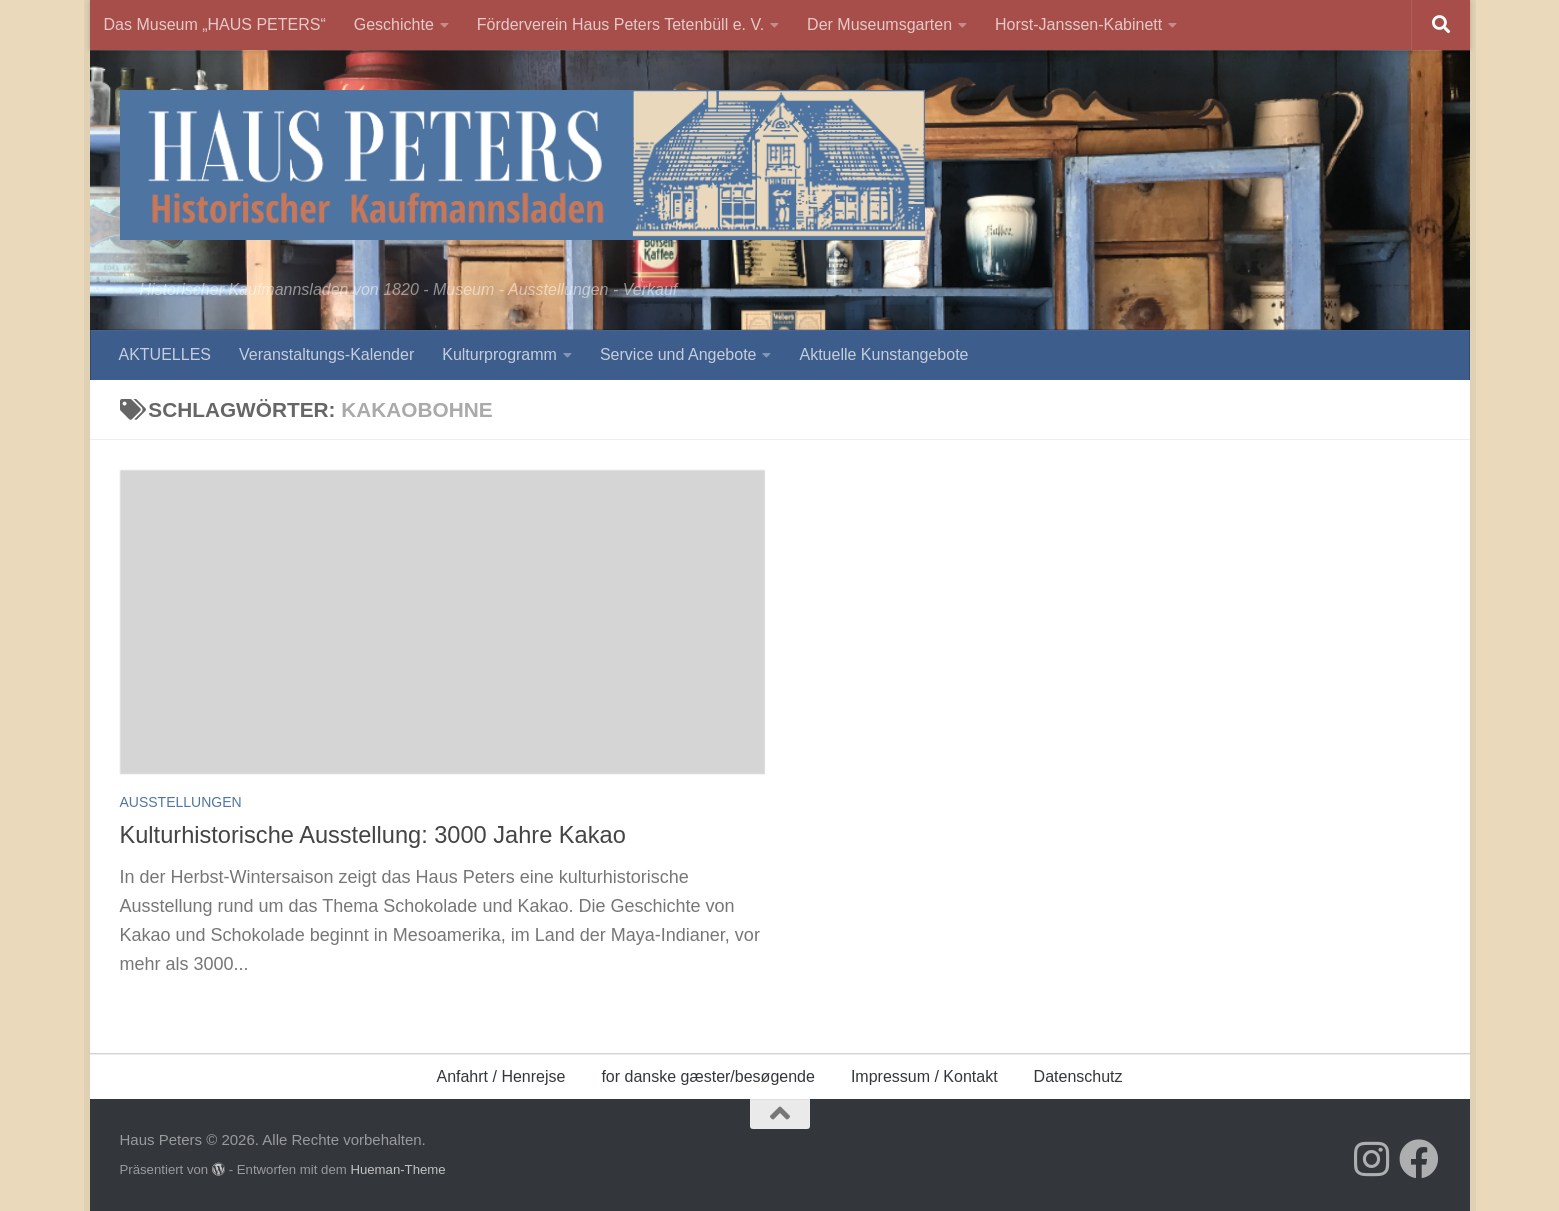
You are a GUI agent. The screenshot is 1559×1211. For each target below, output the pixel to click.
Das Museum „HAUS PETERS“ (215, 24)
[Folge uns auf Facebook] (1419, 1159)
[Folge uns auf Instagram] (1371, 1159)
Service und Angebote (678, 354)
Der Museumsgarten (879, 24)
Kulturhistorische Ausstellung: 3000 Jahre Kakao (373, 835)
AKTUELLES (165, 354)
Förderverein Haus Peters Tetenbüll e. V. (620, 24)
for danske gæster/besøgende (707, 1076)
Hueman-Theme (397, 1169)
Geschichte (394, 24)
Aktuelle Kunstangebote (883, 354)
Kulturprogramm (499, 354)
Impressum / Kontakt (924, 1076)
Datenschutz (1078, 1076)
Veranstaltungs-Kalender (326, 354)
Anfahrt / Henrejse (500, 1076)
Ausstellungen (181, 802)
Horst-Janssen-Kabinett (1078, 24)
